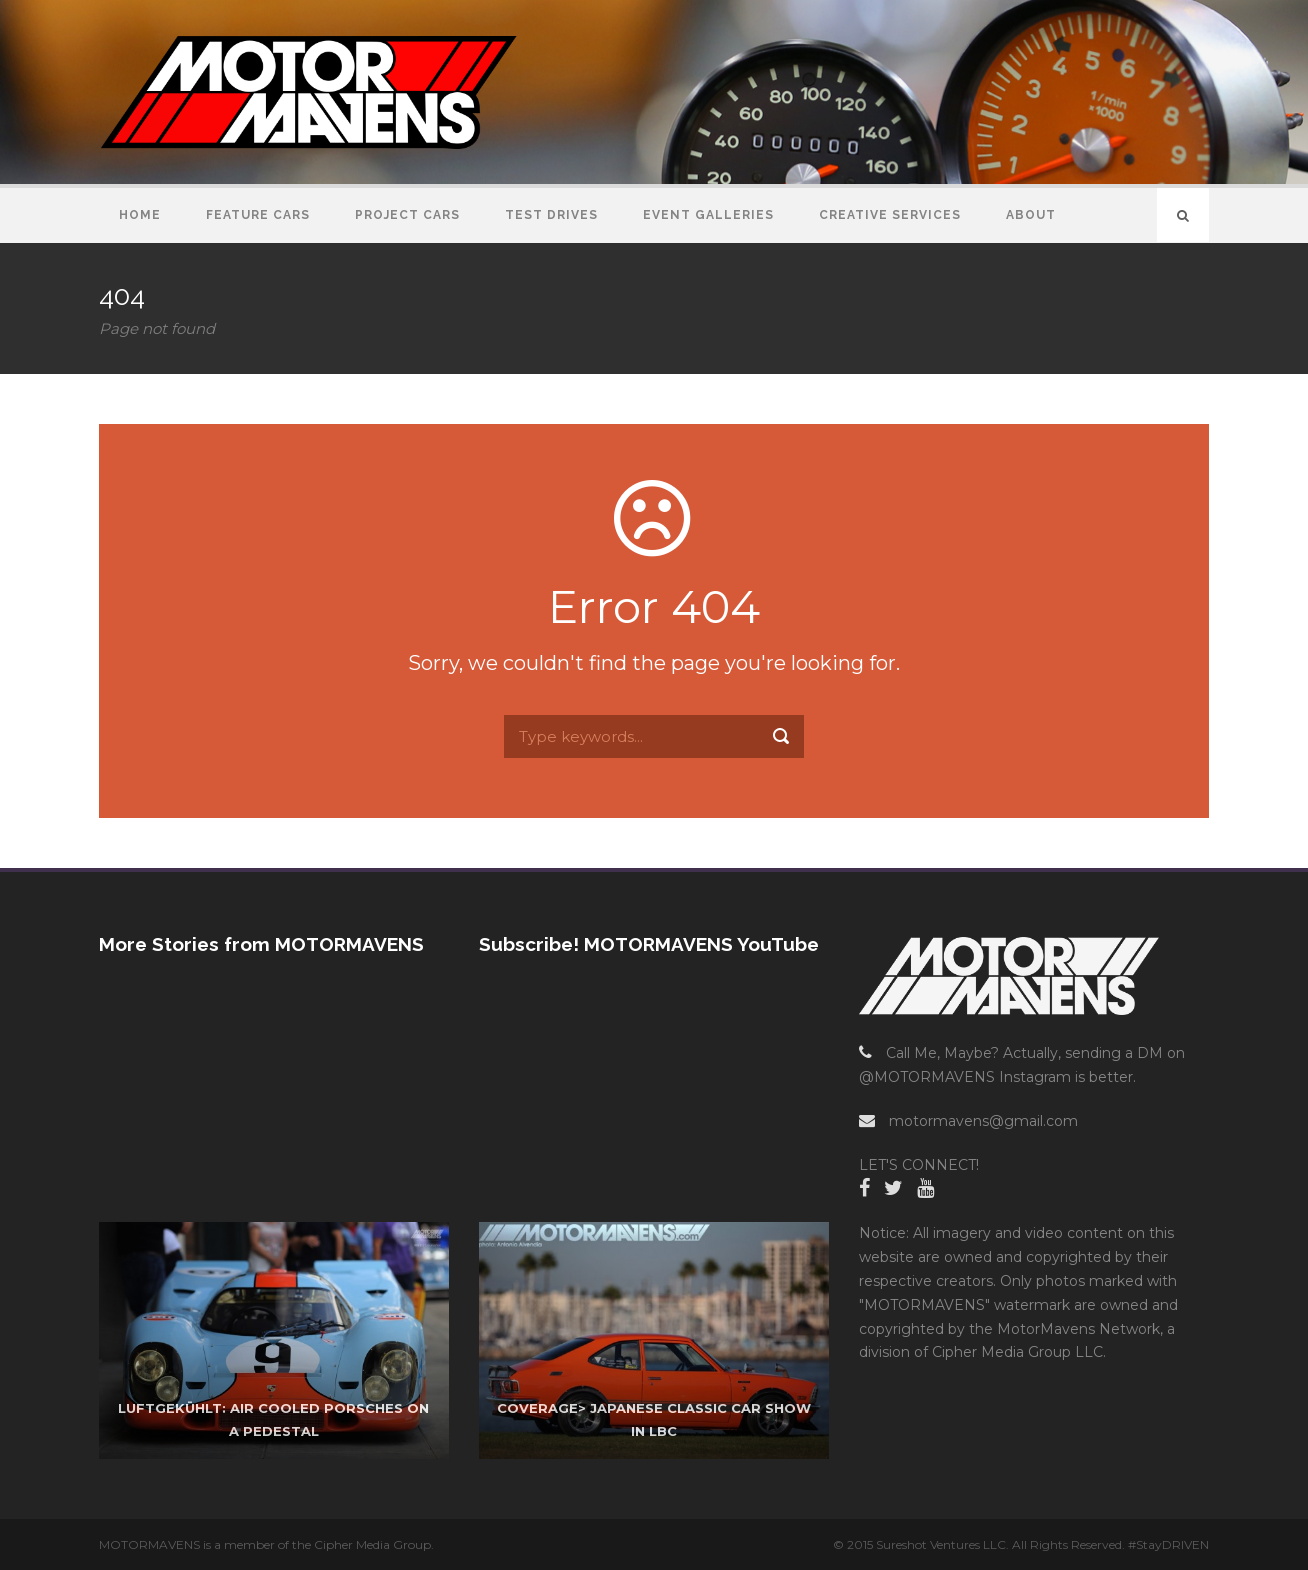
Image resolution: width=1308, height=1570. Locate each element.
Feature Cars (258, 215)
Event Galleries (708, 215)
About (1031, 215)
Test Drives (551, 215)
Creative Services (890, 215)
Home (140, 215)
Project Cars (407, 215)
